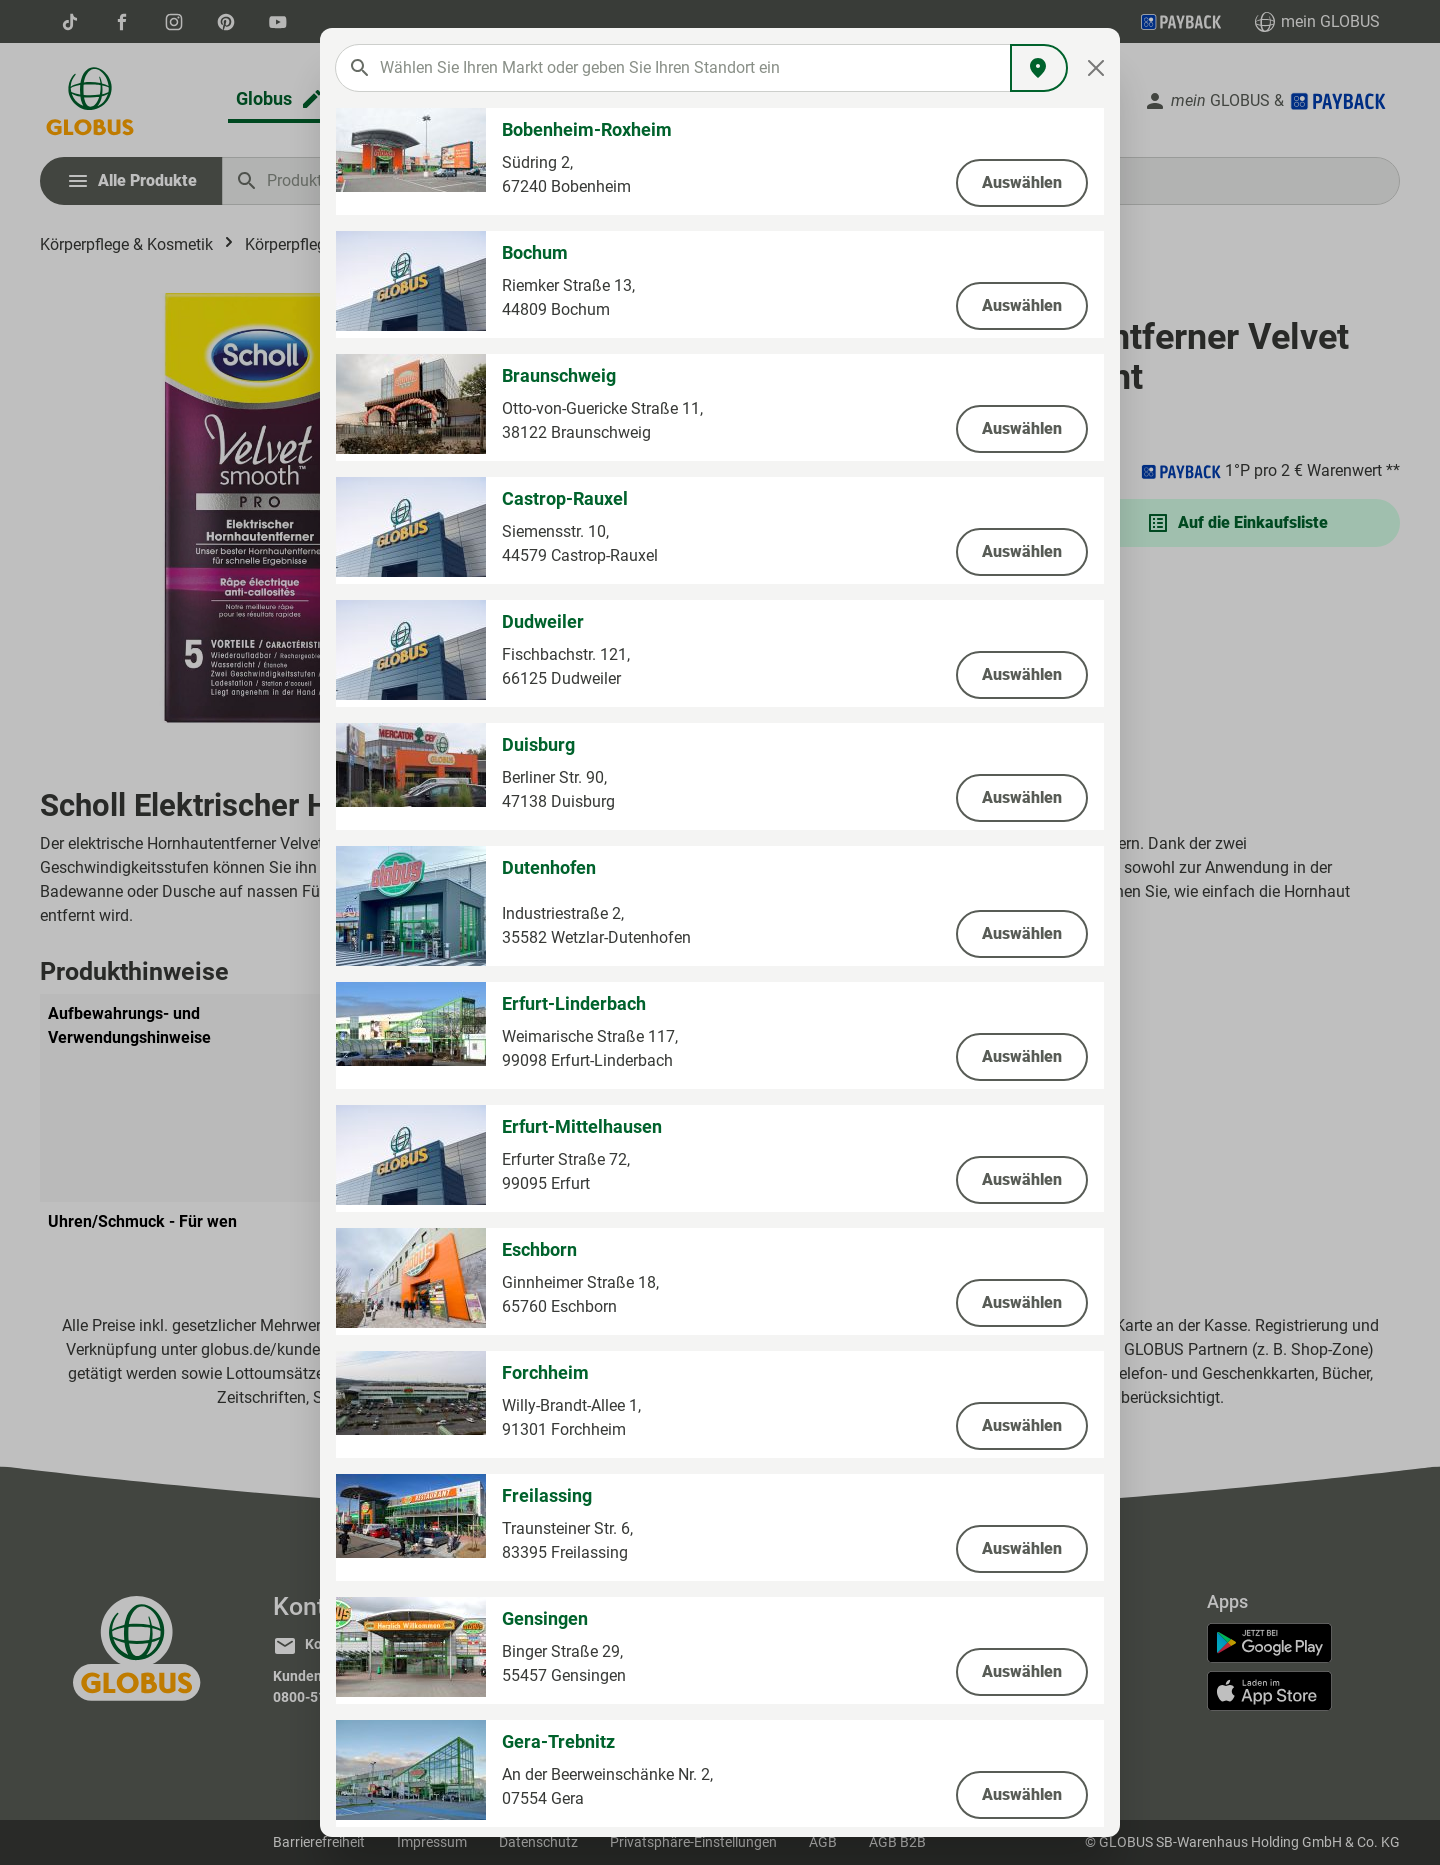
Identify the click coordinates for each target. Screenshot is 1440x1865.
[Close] (1096, 68)
